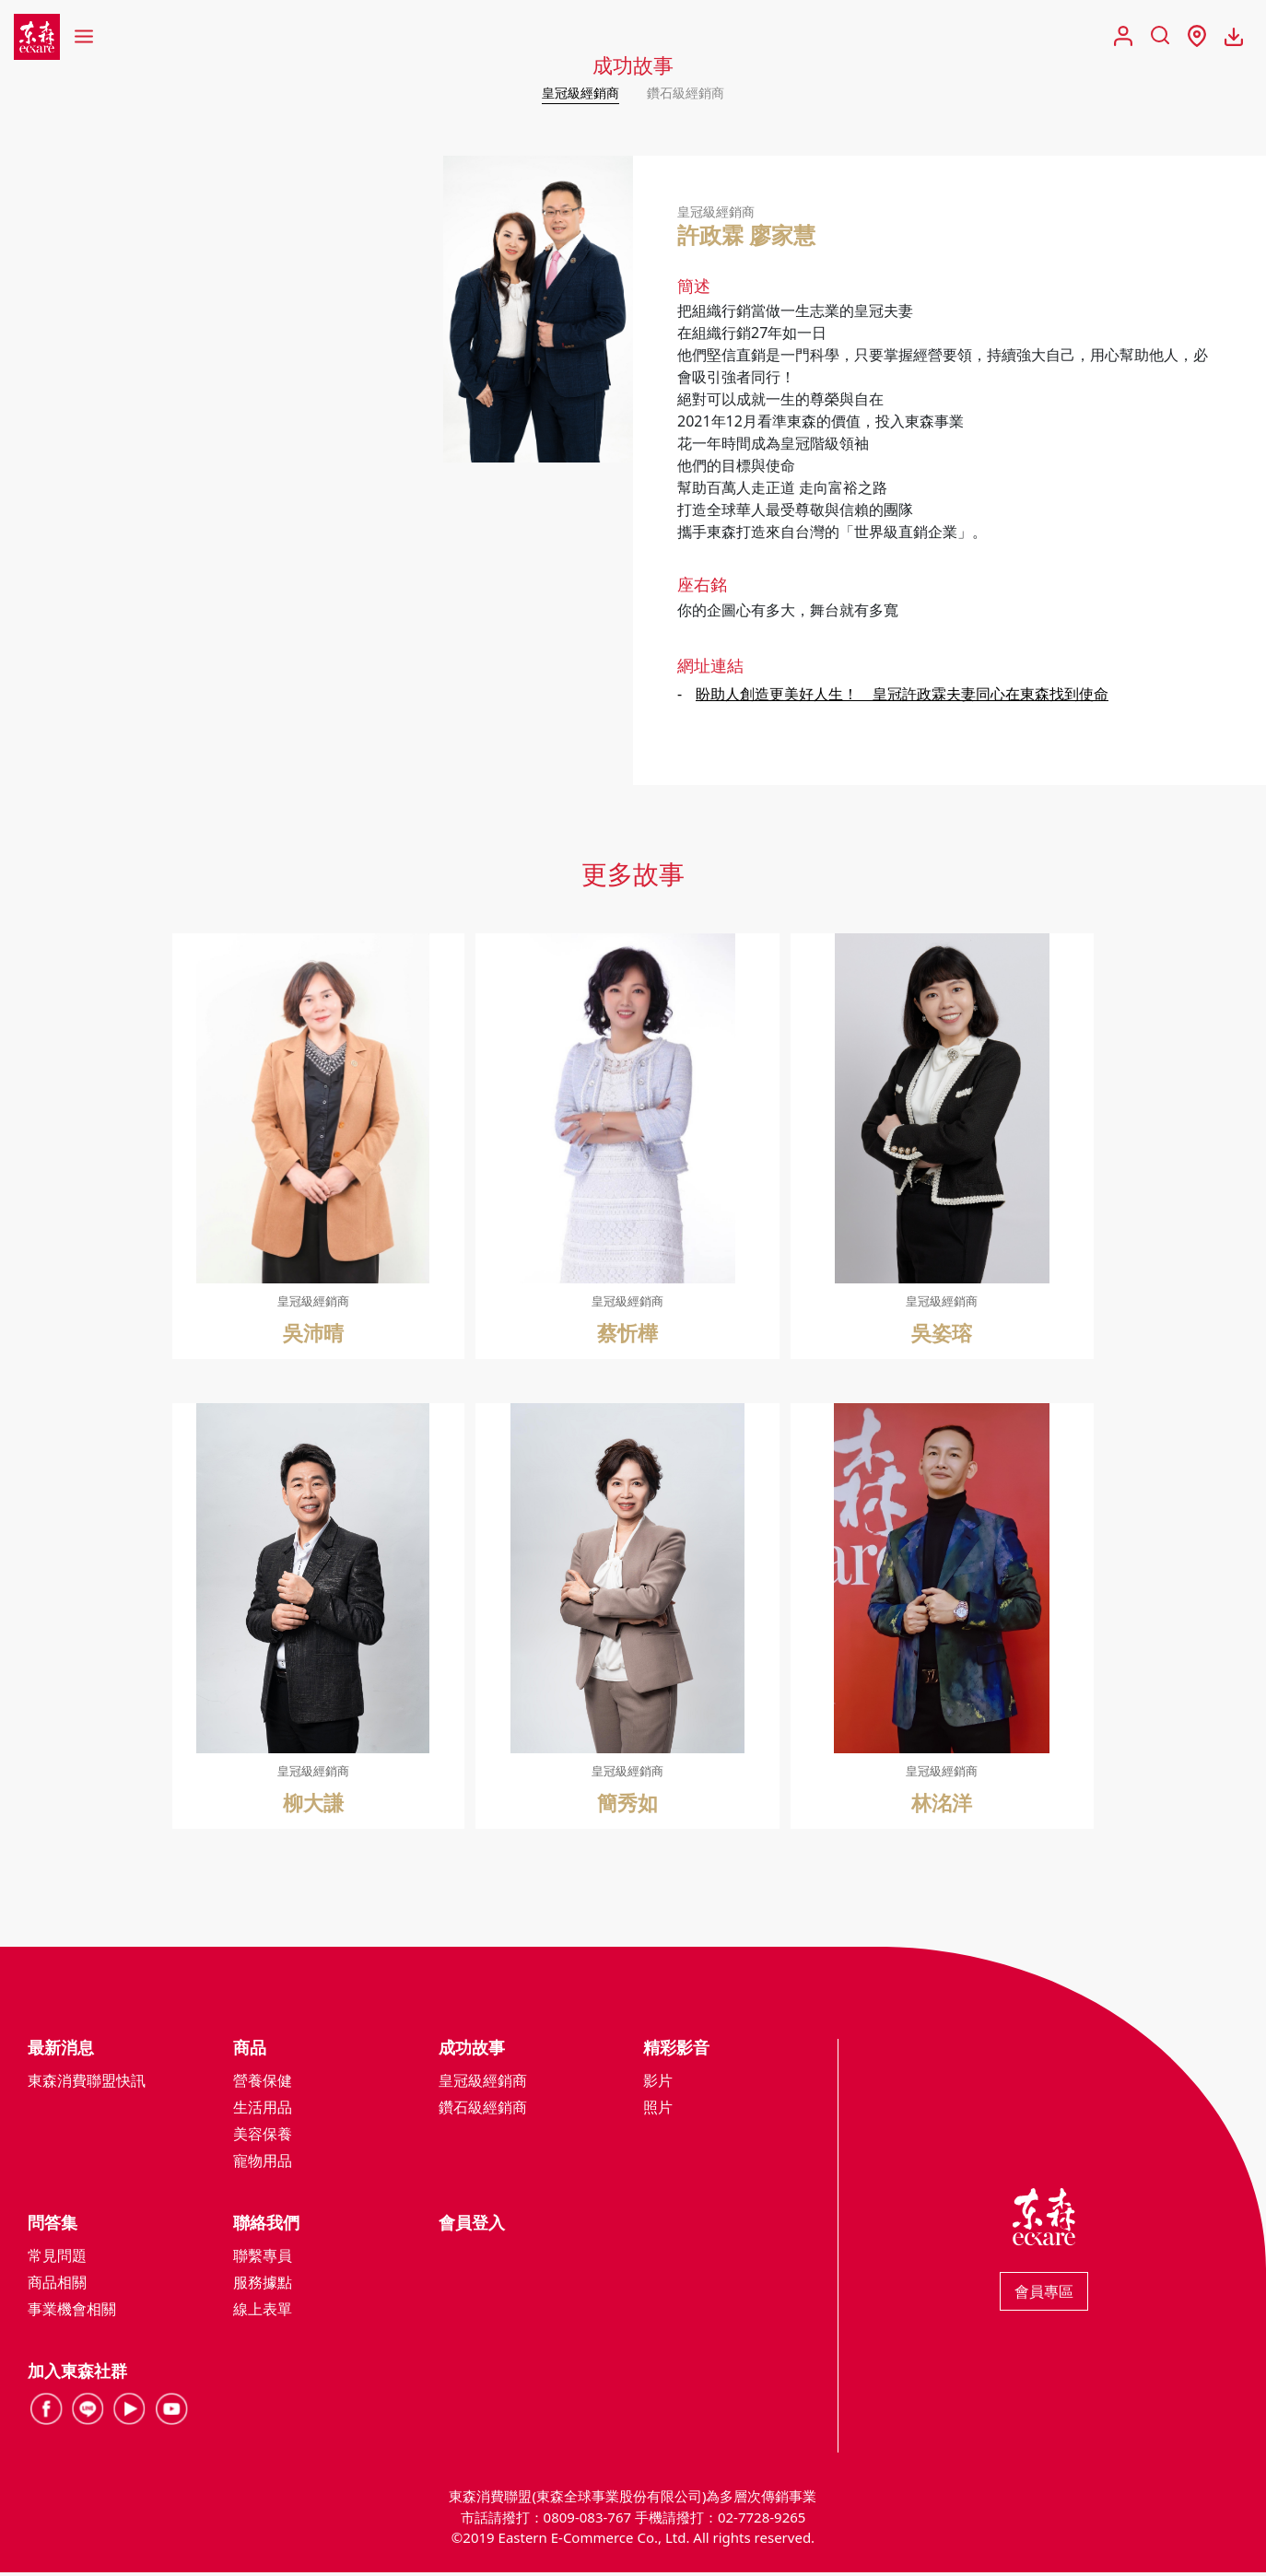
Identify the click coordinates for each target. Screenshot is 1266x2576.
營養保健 (262, 2084)
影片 (658, 2084)
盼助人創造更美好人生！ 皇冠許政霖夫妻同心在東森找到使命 (902, 697)
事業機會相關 (72, 2312)
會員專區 (1043, 2295)
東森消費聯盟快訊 (87, 2084)
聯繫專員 (262, 2259)
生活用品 (262, 2111)
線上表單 (262, 2312)
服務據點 (262, 2286)
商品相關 (57, 2286)
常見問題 (57, 2259)
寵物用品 (262, 2164)
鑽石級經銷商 (691, 92)
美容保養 (262, 2137)
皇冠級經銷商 (575, 92)
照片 (658, 2111)
